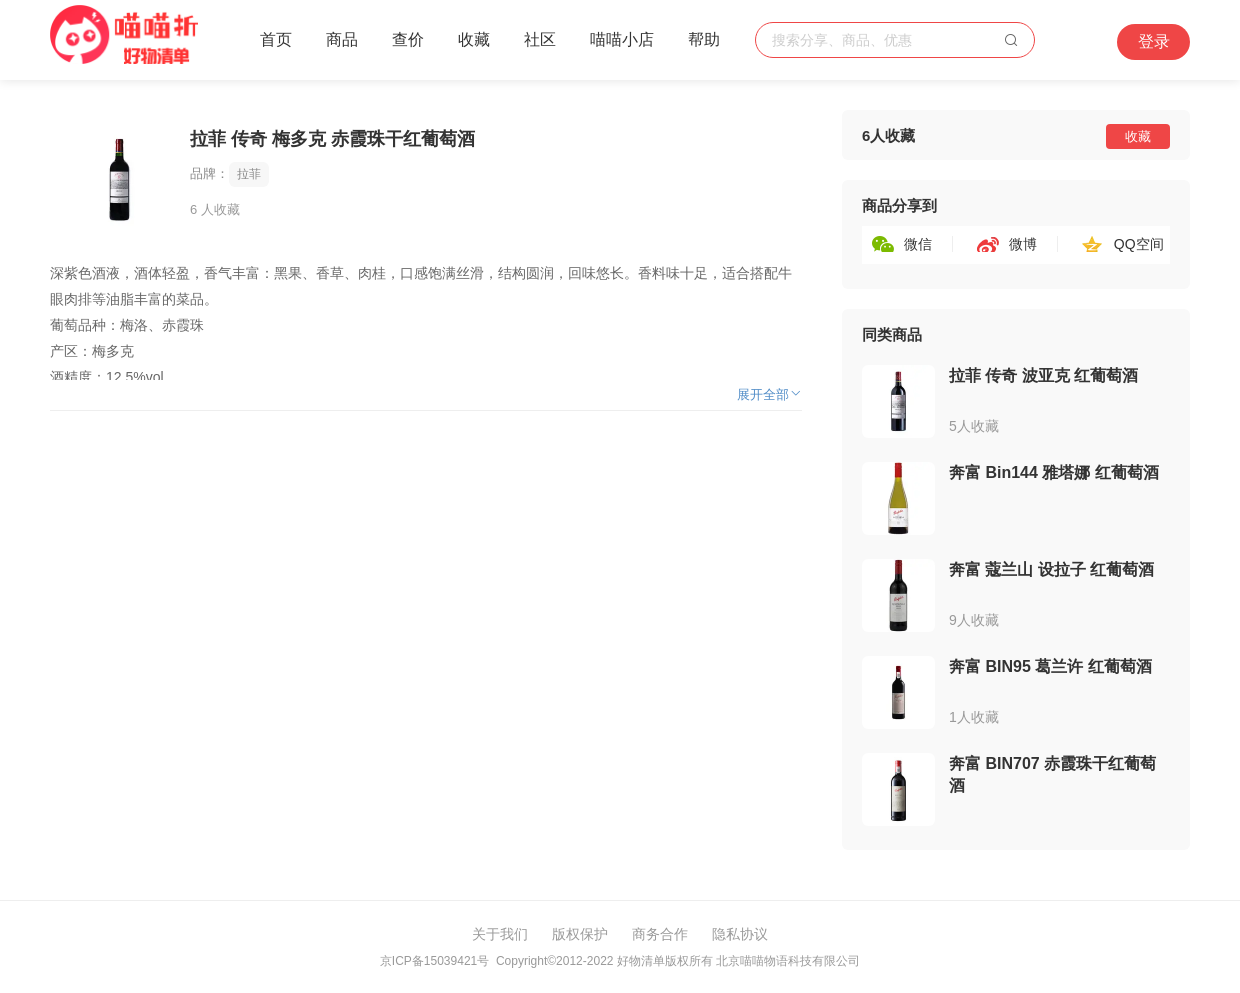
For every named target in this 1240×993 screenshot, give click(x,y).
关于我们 (500, 934)
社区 (540, 39)
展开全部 (769, 394)
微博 (1023, 244)
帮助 (704, 39)
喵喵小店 (622, 39)
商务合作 (660, 934)
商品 (342, 39)
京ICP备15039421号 (434, 961)
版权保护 (580, 934)
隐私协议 (740, 934)
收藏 (474, 39)
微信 (918, 244)
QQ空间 (1139, 244)
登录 (1154, 41)
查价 (408, 39)
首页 (276, 39)
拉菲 (249, 174)
